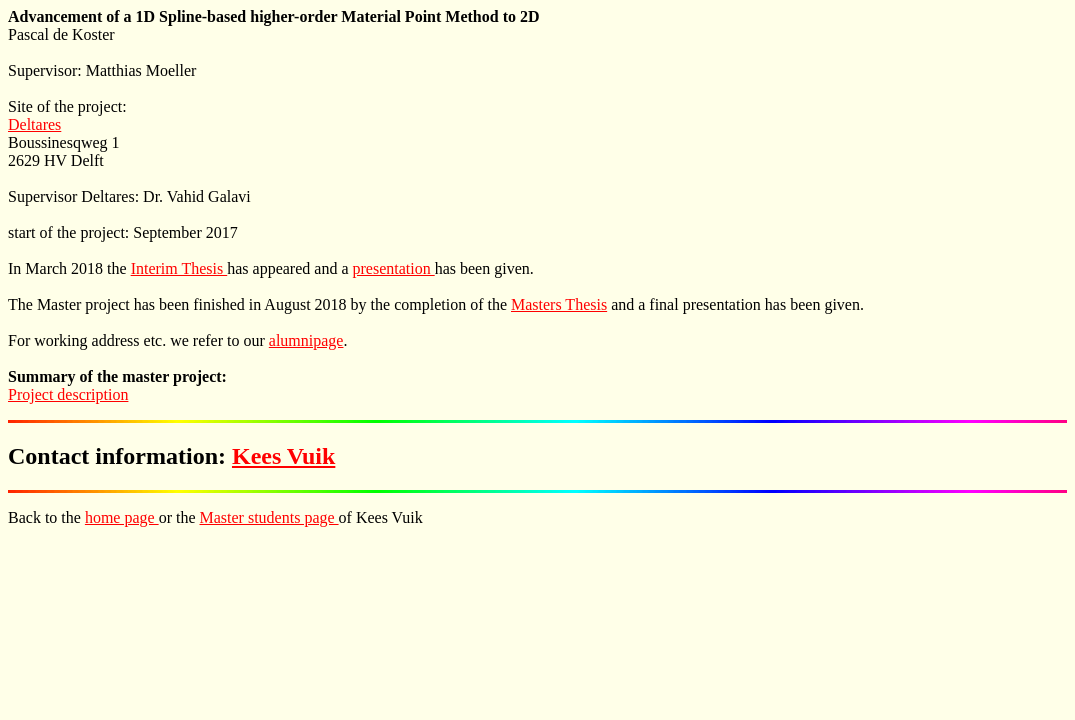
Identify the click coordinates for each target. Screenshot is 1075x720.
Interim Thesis (179, 268)
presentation (393, 268)
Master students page (269, 517)
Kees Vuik (283, 456)
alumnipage (306, 340)
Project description (68, 394)
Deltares (34, 124)
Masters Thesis (559, 304)
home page (122, 517)
